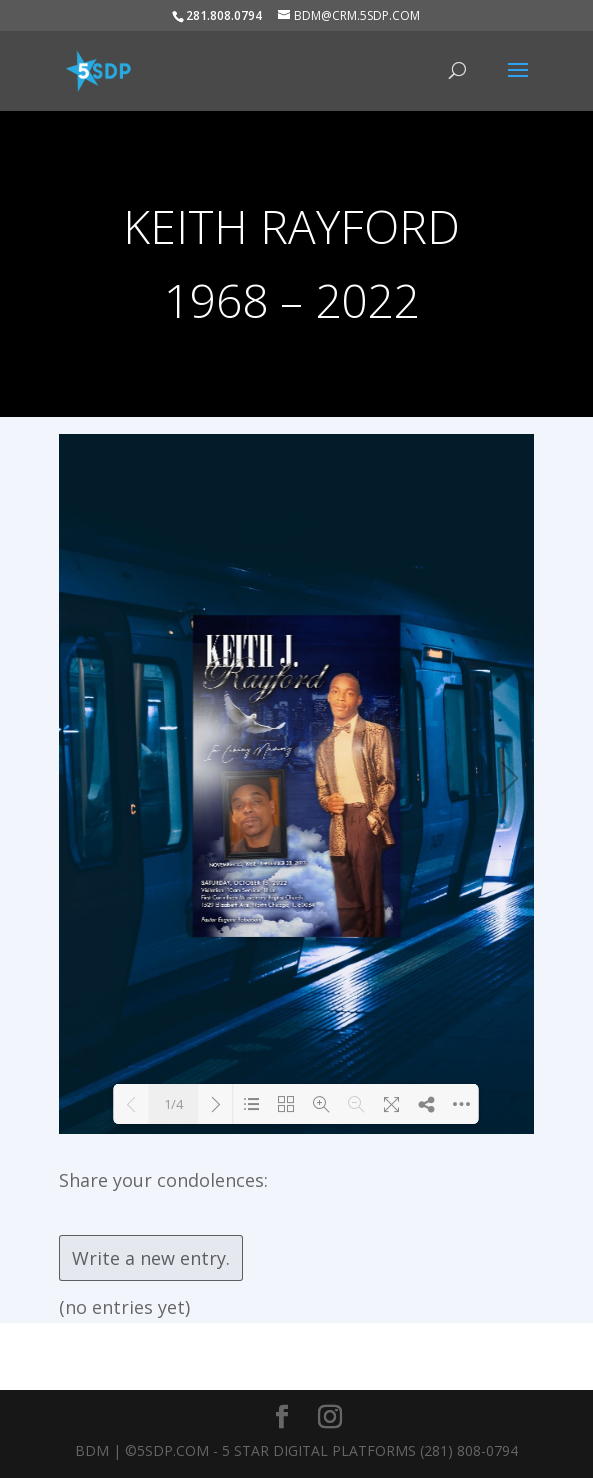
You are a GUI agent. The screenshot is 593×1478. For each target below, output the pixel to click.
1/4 (173, 1104)
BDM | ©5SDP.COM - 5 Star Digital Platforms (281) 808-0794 (296, 1450)
